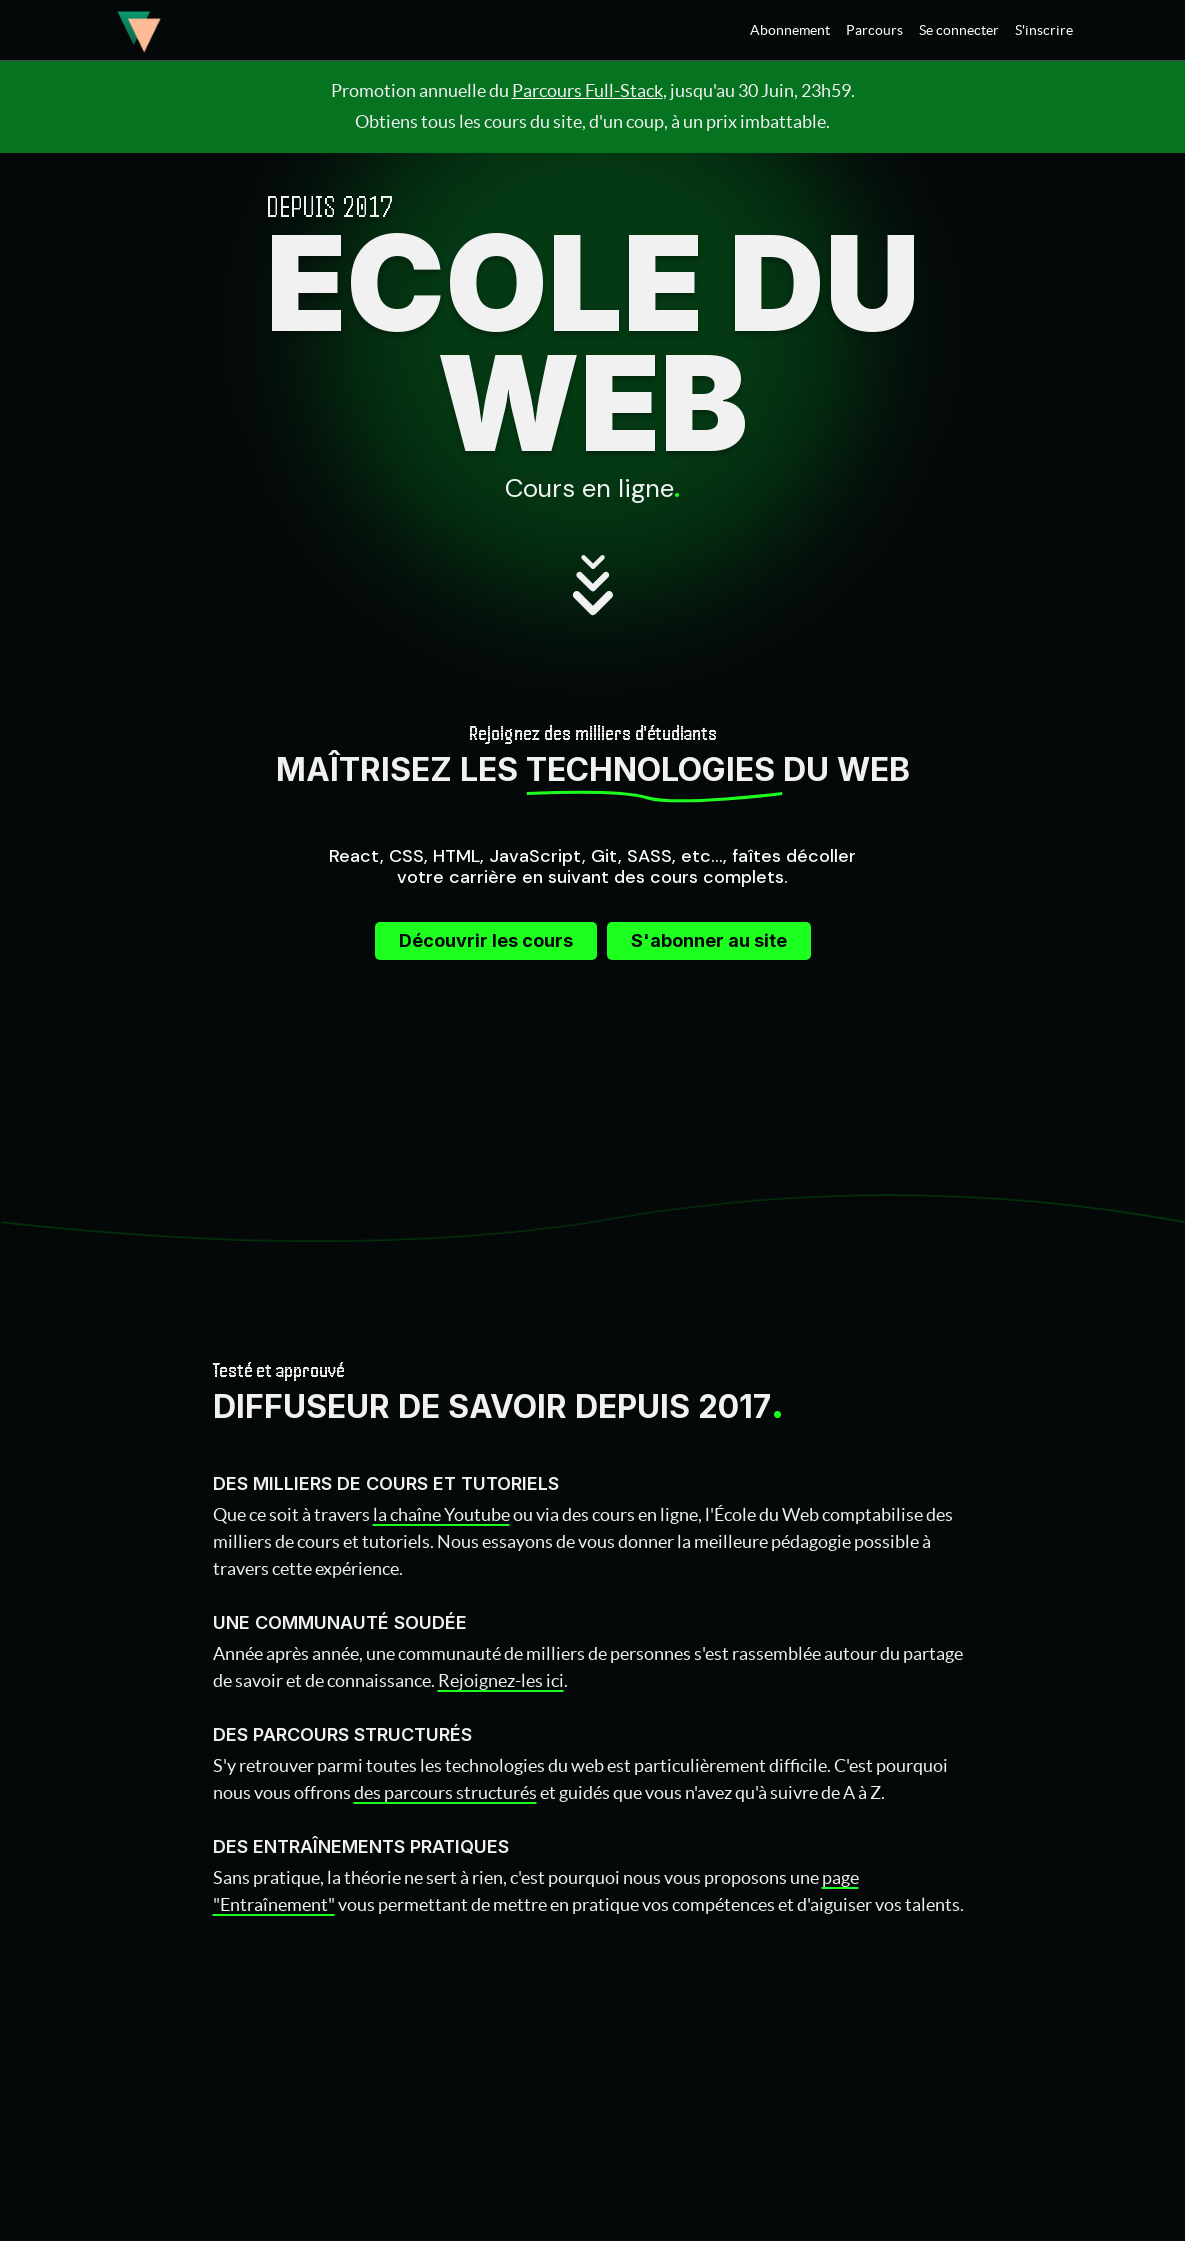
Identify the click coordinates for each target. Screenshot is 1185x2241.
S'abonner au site (709, 940)
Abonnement (790, 30)
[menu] (903, 30)
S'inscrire (1044, 30)
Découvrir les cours (486, 940)
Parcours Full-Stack (587, 90)
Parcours (874, 30)
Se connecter (959, 30)
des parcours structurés (445, 1792)
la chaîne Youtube (441, 1514)
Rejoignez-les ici (501, 1680)
